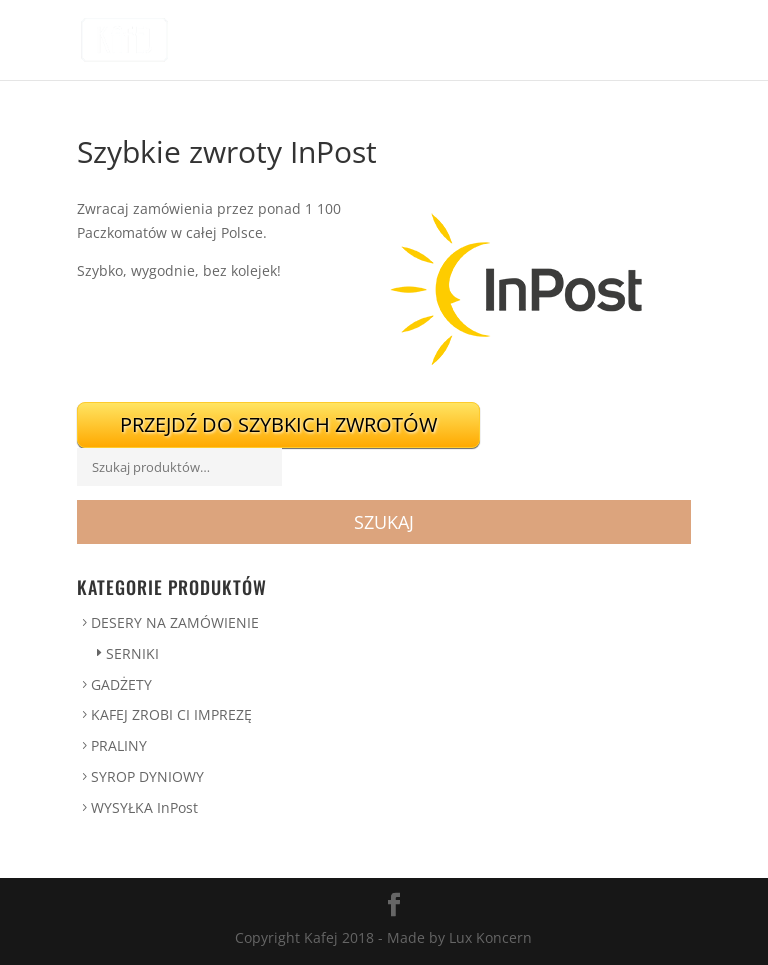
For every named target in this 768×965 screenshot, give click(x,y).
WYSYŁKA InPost (144, 807)
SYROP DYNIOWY (147, 776)
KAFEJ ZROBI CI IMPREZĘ (171, 714)
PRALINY (119, 745)
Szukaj (384, 522)
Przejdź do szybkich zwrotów (278, 424)
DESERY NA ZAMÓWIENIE (175, 622)
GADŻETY (121, 684)
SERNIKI (132, 653)
